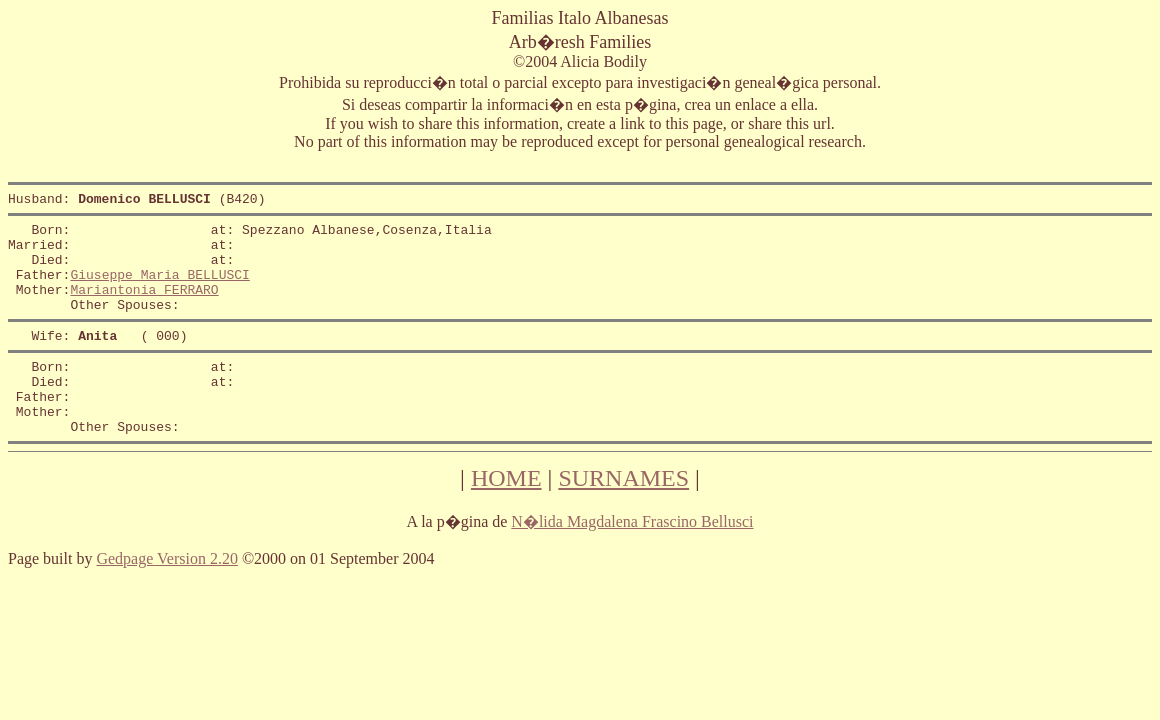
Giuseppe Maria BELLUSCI (159, 289)
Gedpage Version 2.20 (166, 597)
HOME (506, 517)
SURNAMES (623, 517)
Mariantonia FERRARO (144, 307)
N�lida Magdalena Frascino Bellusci (632, 560)
